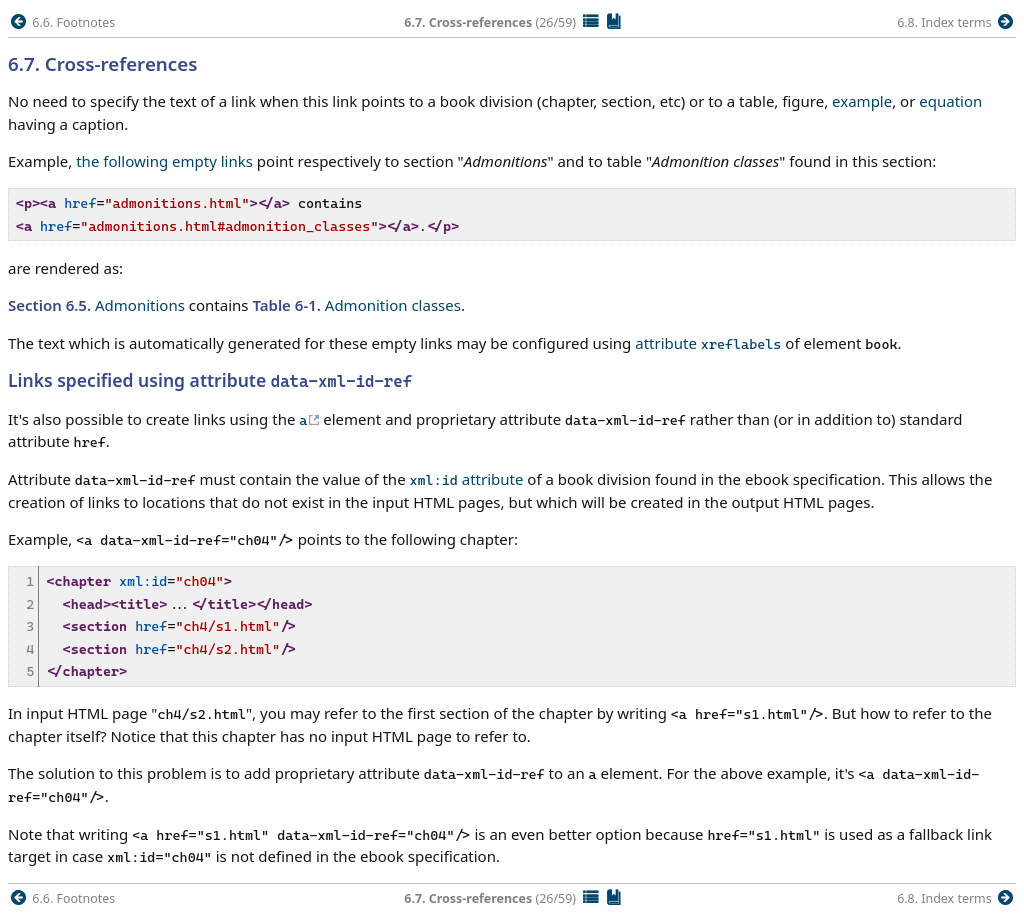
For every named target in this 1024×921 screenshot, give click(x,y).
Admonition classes (356, 305)
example (862, 101)
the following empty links (164, 161)
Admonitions (96, 305)
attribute (708, 343)
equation (950, 101)
